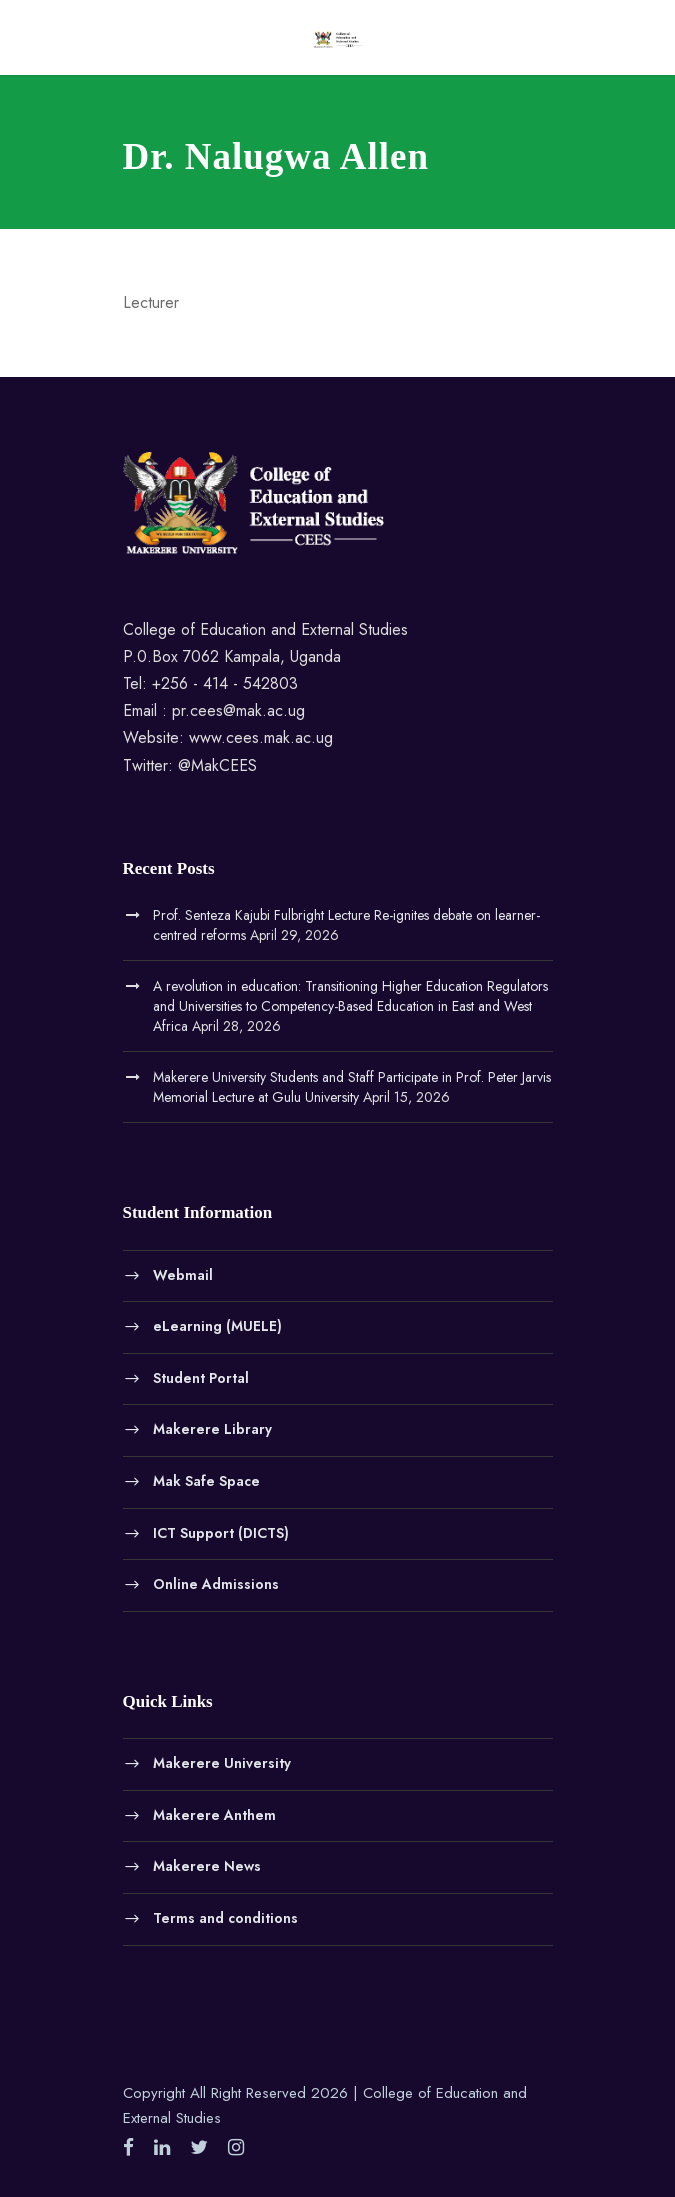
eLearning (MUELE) (217, 1326)
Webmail (183, 1274)
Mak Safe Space (206, 1481)
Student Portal (201, 1377)
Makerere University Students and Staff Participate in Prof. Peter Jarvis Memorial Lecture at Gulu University (352, 1087)
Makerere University (222, 1763)
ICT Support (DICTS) (221, 1532)
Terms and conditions (225, 1917)
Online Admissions (216, 1584)
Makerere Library (212, 1429)
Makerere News (207, 1866)
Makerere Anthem (214, 1814)
